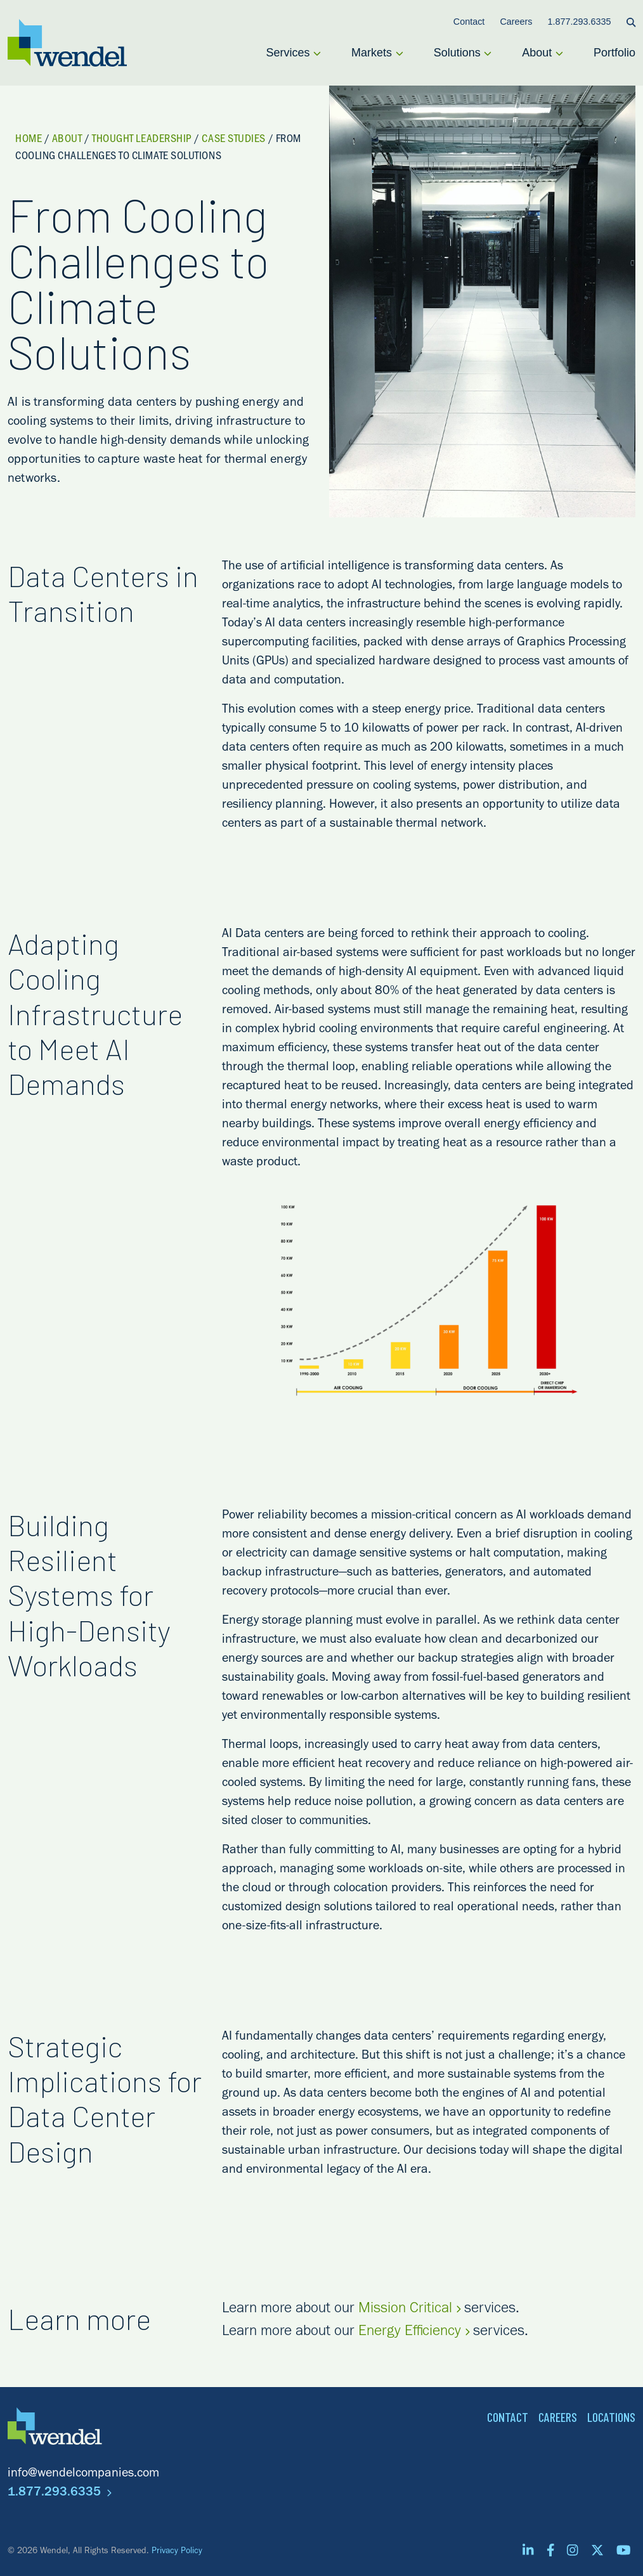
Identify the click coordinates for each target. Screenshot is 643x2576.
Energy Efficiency (413, 2332)
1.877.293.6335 (60, 2493)
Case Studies (233, 140)
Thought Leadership (142, 140)
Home (28, 140)
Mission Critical (409, 2309)
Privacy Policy (177, 2551)
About (67, 140)
